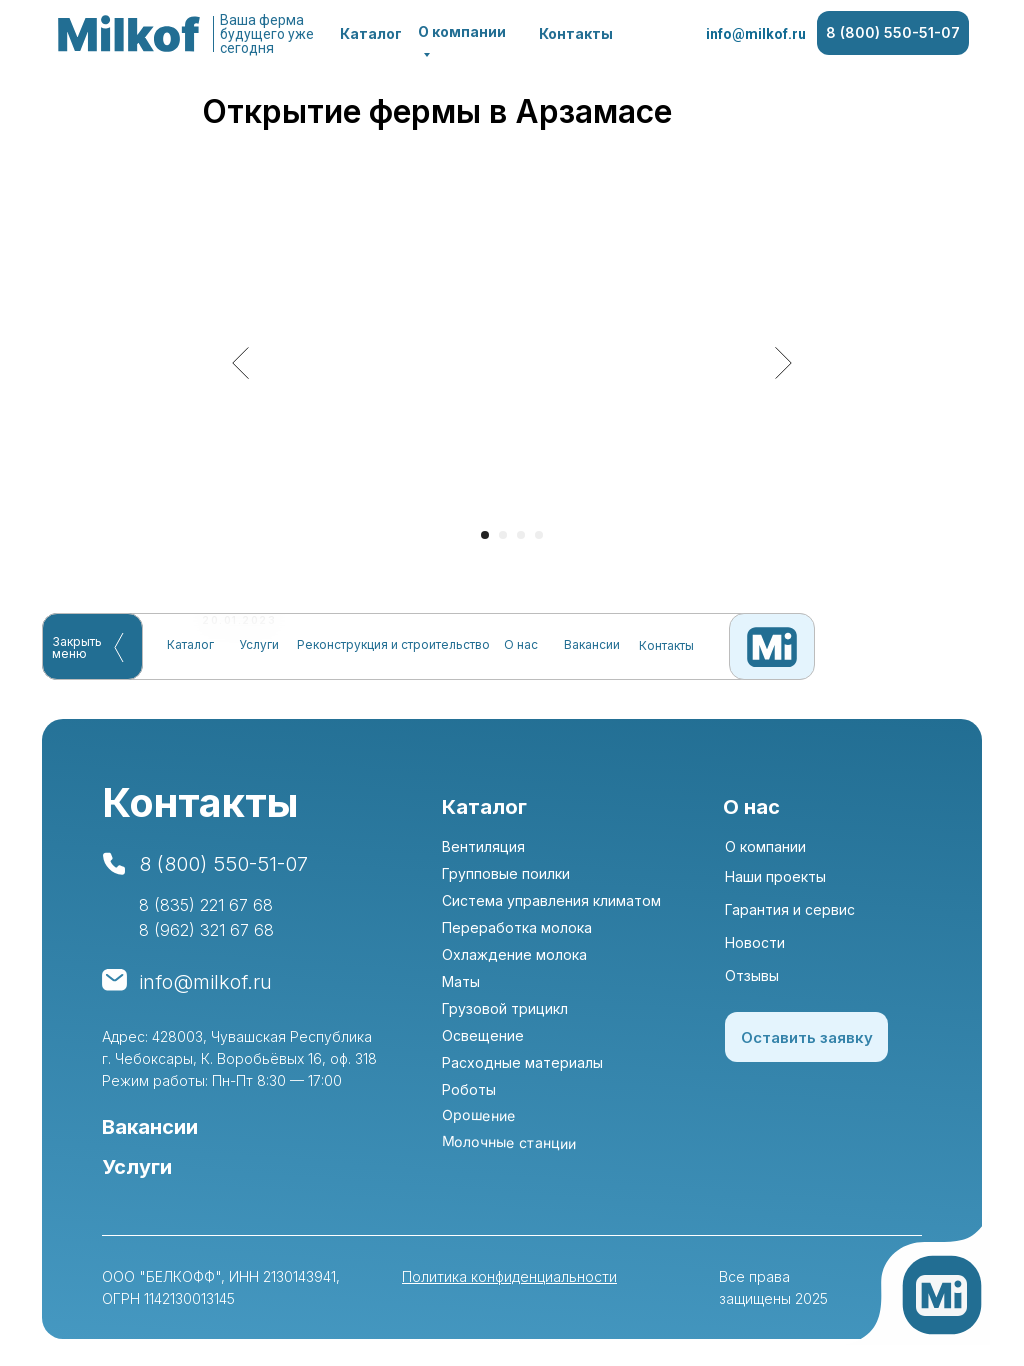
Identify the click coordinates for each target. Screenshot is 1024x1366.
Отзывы (752, 982)
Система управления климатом (551, 907)
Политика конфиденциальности (509, 1283)
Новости (755, 949)
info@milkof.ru (756, 34)
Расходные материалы (522, 1069)
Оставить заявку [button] (807, 1044)
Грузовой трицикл (505, 1015)
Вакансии (592, 644)
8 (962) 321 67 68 (206, 937)
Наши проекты (775, 883)
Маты (461, 988)
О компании (765, 853)
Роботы (469, 1096)
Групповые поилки (506, 880)
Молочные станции (509, 1149)
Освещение (483, 1042)
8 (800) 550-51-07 (893, 32)
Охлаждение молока (514, 961)
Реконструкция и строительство (393, 644)
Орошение (479, 1122)
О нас (521, 644)
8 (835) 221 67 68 (206, 912)
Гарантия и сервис (790, 916)
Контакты (576, 33)
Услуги (259, 644)
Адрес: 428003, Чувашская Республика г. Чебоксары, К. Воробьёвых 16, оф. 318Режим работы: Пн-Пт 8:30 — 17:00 (239, 1065)
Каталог (371, 33)
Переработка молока (517, 934)
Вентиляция (483, 853)
